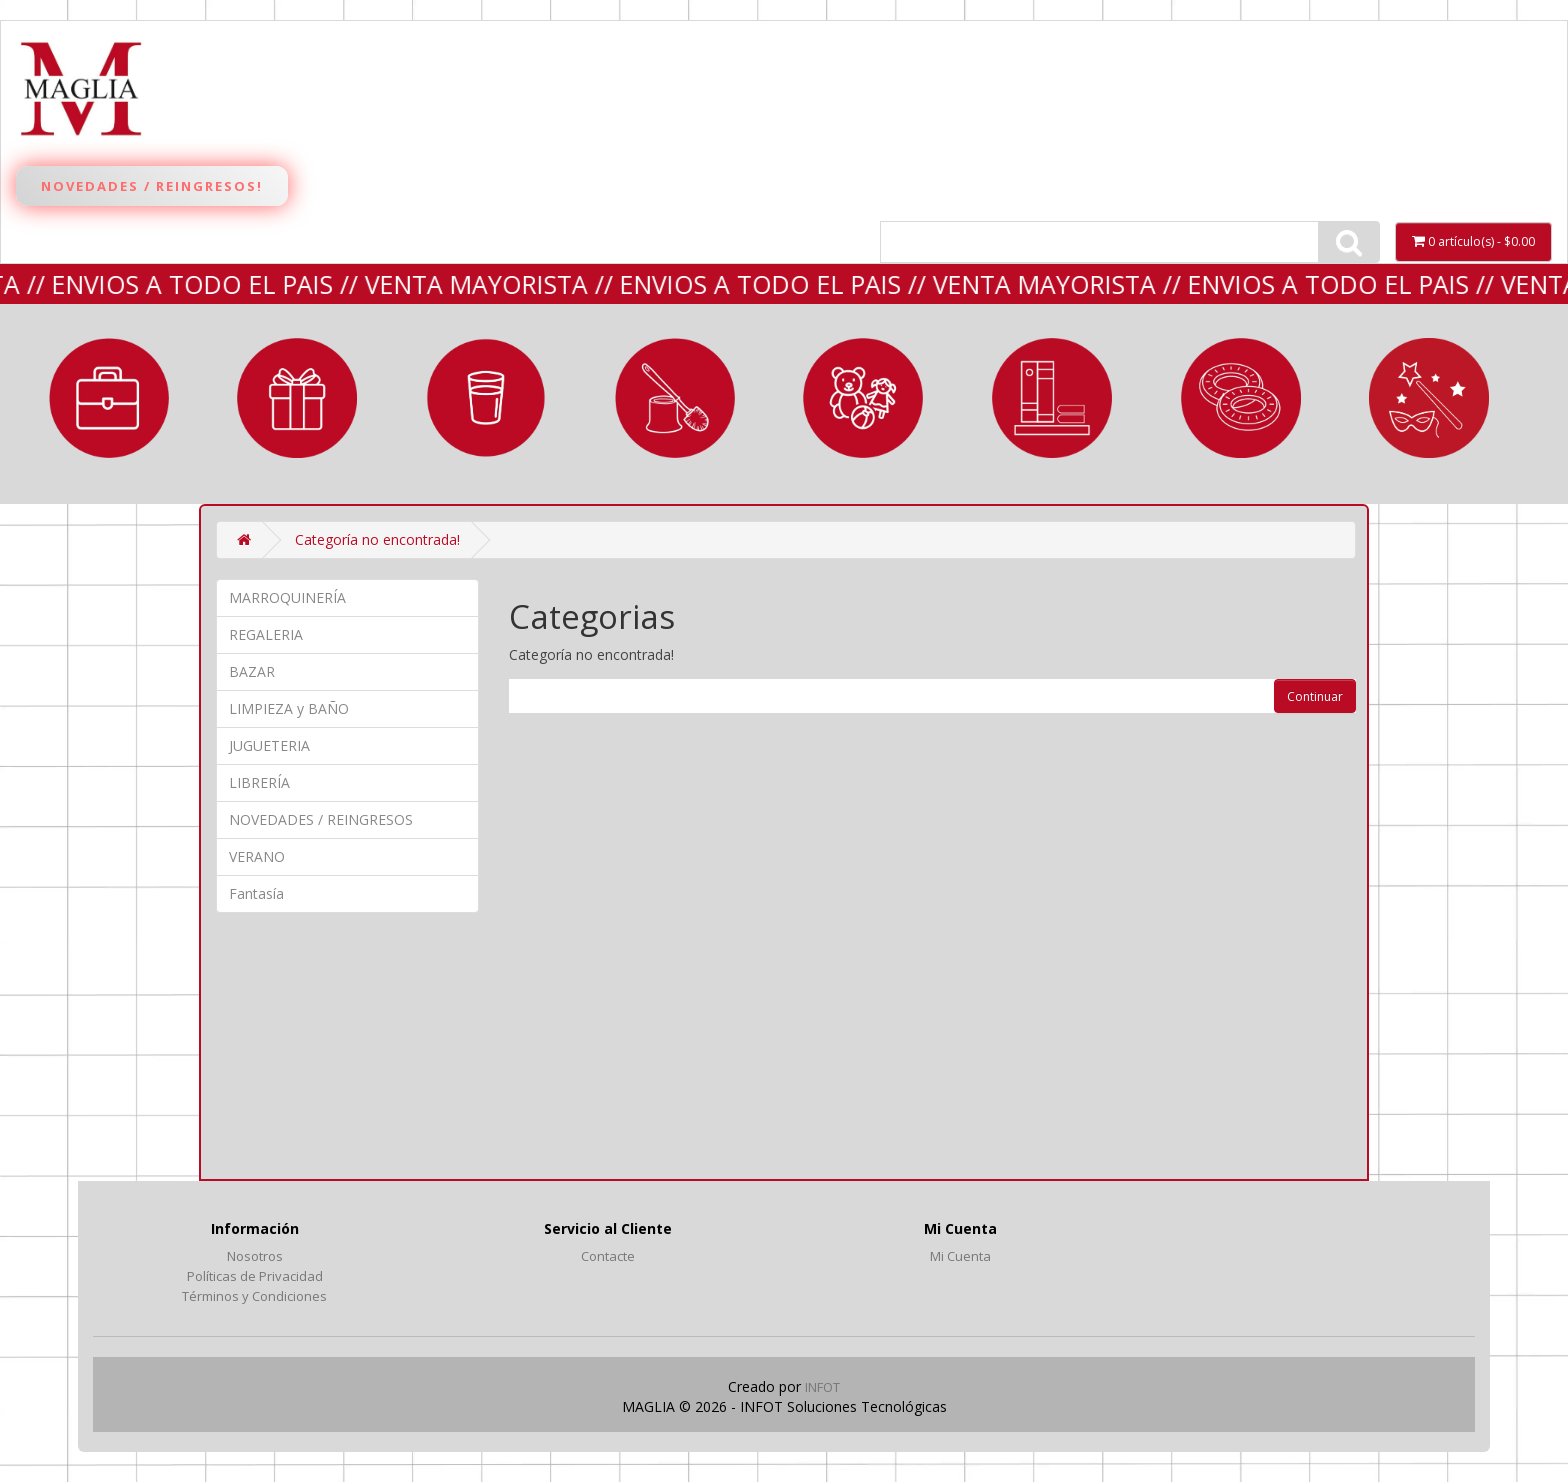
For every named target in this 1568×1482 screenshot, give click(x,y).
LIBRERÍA (1052, 398)
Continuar (1315, 696)
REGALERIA (297, 398)
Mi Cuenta (960, 1256)
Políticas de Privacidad (255, 1276)
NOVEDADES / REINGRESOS (321, 819)
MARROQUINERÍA (109, 398)
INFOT (822, 1387)
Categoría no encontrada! (377, 539)
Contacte (608, 1256)
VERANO (1241, 398)
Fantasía (1429, 398)
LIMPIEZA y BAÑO (675, 398)
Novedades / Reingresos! (152, 186)
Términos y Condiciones (254, 1296)
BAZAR (486, 398)
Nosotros (255, 1256)
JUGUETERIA (863, 398)
